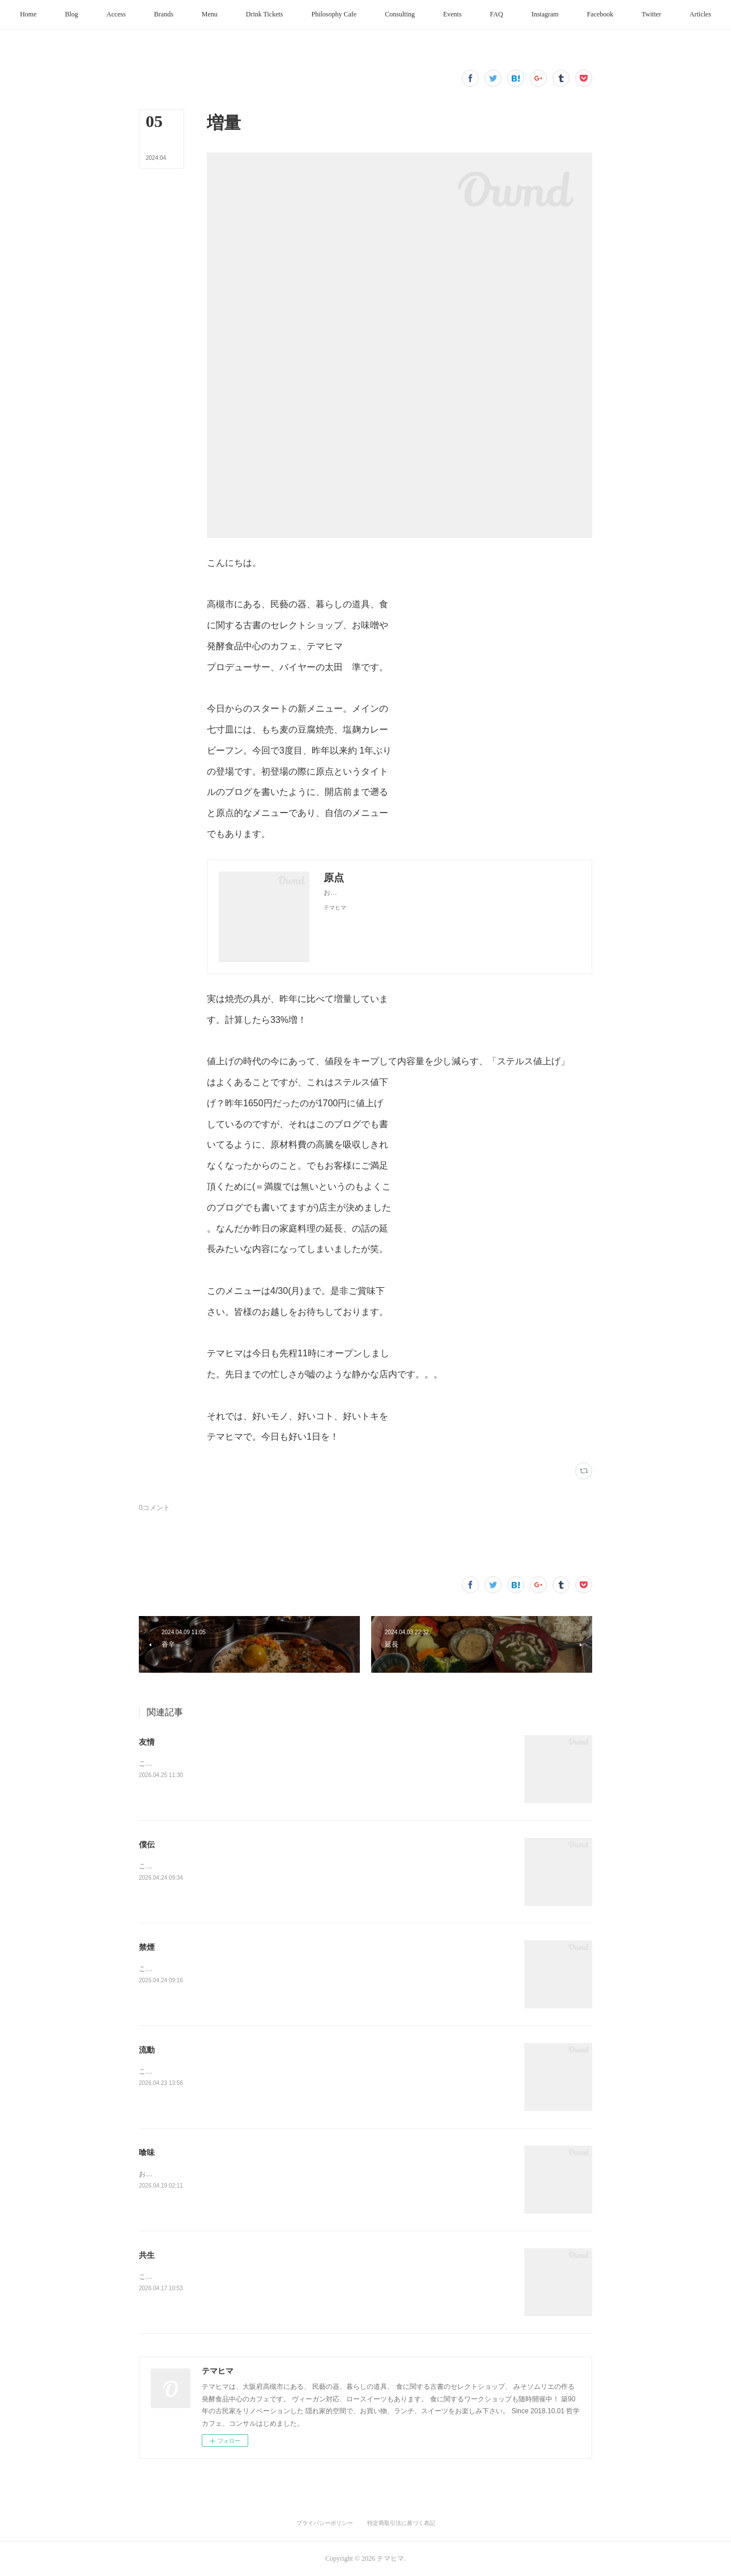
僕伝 (147, 1844)
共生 (147, 2255)
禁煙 (147, 1947)
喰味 (147, 2152)
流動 (147, 2049)
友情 (147, 1741)
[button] (50, 14)
